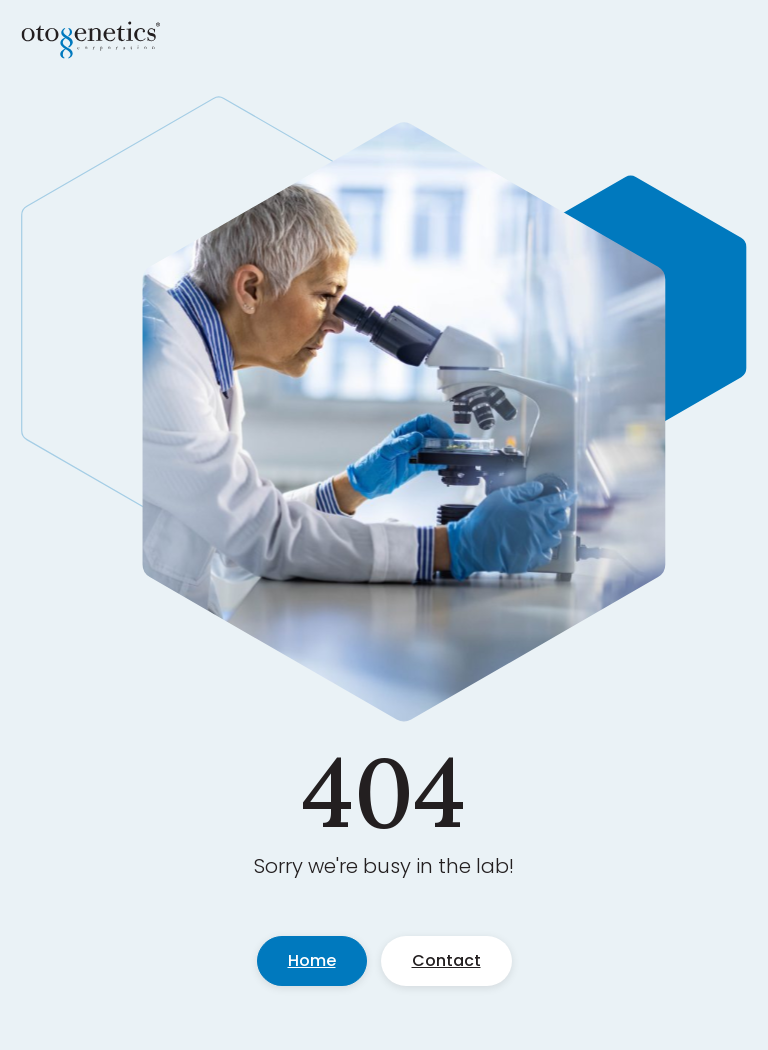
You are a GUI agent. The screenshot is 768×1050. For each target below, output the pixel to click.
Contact (446, 960)
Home (312, 960)
